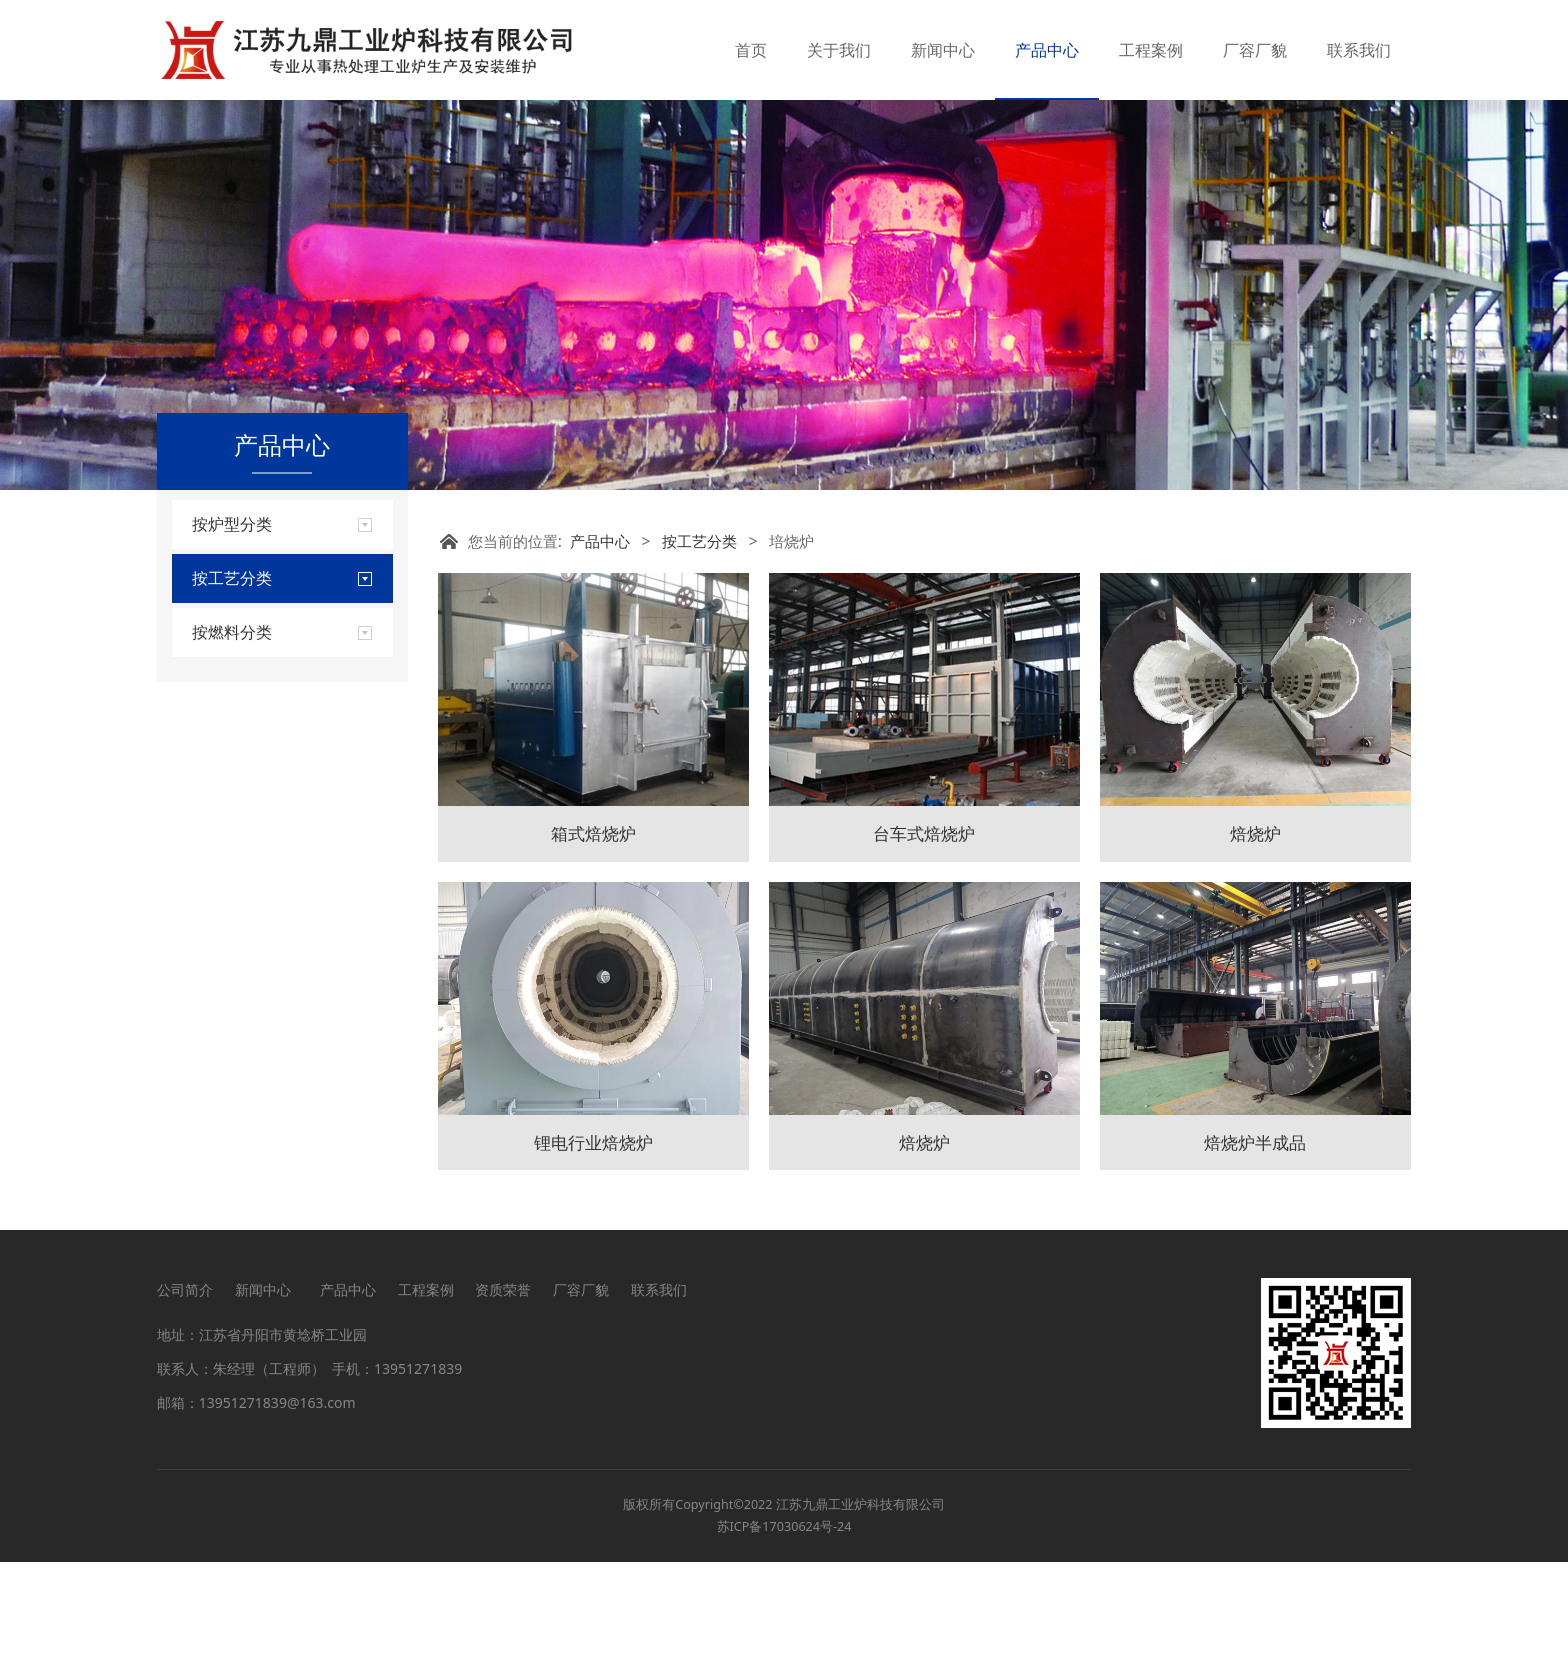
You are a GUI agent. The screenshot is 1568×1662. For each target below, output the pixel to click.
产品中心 (1047, 50)
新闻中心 (943, 50)
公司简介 (185, 1389)
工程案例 (1151, 50)
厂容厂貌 (1255, 50)
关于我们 (839, 50)
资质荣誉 (503, 1389)
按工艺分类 (699, 641)
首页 (751, 50)
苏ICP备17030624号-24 (784, 1626)
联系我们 (1359, 50)
